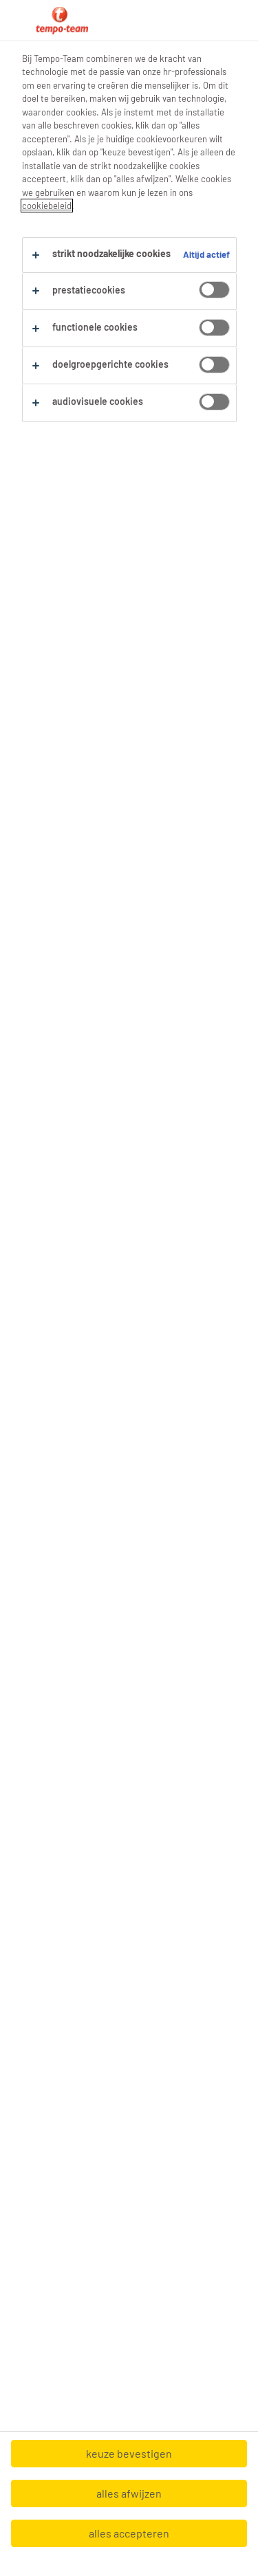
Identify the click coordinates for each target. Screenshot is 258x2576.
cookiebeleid (47, 205)
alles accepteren (129, 2533)
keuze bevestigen (129, 2453)
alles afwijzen (129, 2493)
